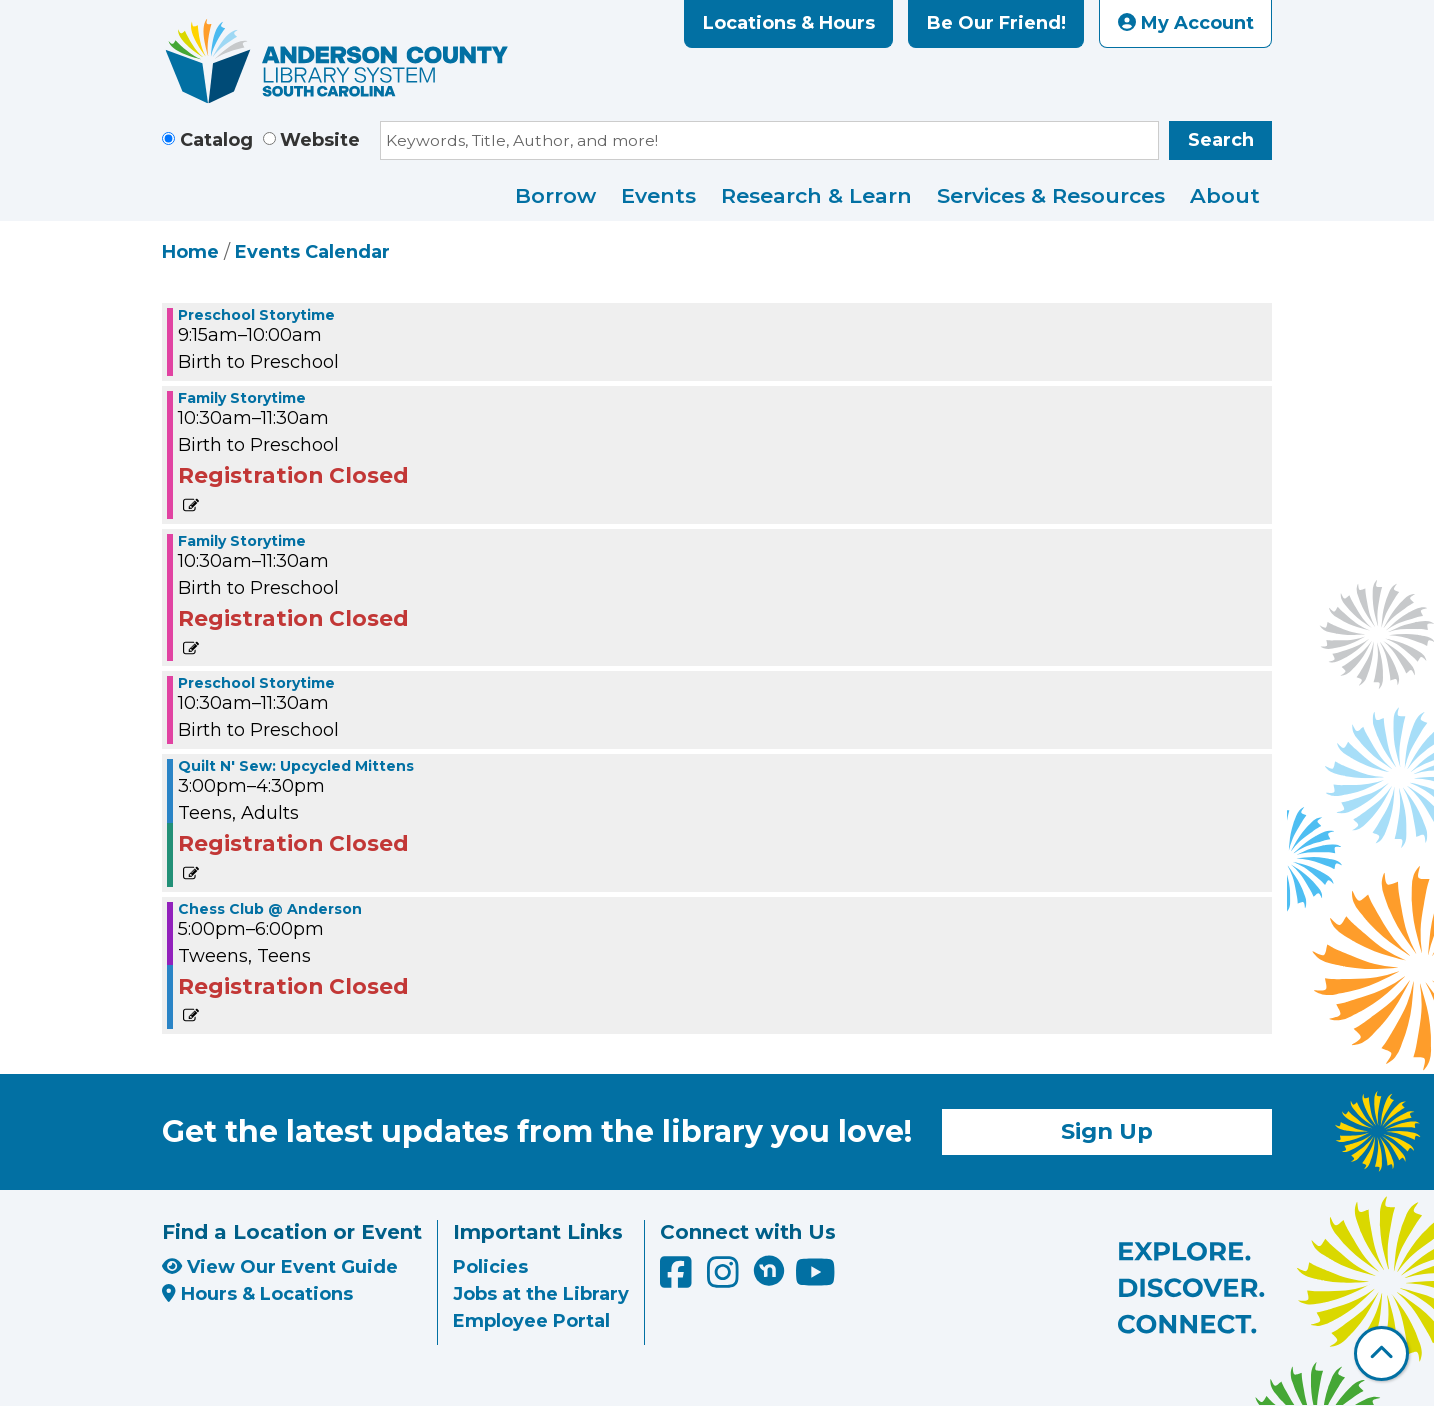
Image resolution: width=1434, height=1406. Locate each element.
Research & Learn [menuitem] (816, 195)
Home (190, 252)
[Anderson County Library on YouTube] (815, 1279)
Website (320, 140)
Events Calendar (312, 252)
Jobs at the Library (541, 1294)
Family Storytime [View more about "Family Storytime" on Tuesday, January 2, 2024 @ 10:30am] (242, 398)
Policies (490, 1267)
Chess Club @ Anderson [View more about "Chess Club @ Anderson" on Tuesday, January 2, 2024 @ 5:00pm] (270, 909)
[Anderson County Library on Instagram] (725, 1279)
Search (1221, 140)
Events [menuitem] (658, 195)
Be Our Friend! (996, 23)
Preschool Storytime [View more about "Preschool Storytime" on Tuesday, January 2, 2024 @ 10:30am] (256, 683)
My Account (1186, 23)
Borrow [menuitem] (555, 195)
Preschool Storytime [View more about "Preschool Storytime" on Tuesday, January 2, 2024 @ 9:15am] (256, 315)
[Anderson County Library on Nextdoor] (769, 1270)
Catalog (216, 140)
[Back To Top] (1381, 1353)
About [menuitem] (1225, 195)
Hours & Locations (257, 1294)
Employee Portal (531, 1321)
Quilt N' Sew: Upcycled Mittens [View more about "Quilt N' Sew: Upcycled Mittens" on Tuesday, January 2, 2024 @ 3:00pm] (296, 766)
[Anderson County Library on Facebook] (678, 1279)
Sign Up (1107, 1131)
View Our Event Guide (280, 1267)
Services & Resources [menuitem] (1051, 195)
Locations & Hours (789, 23)
